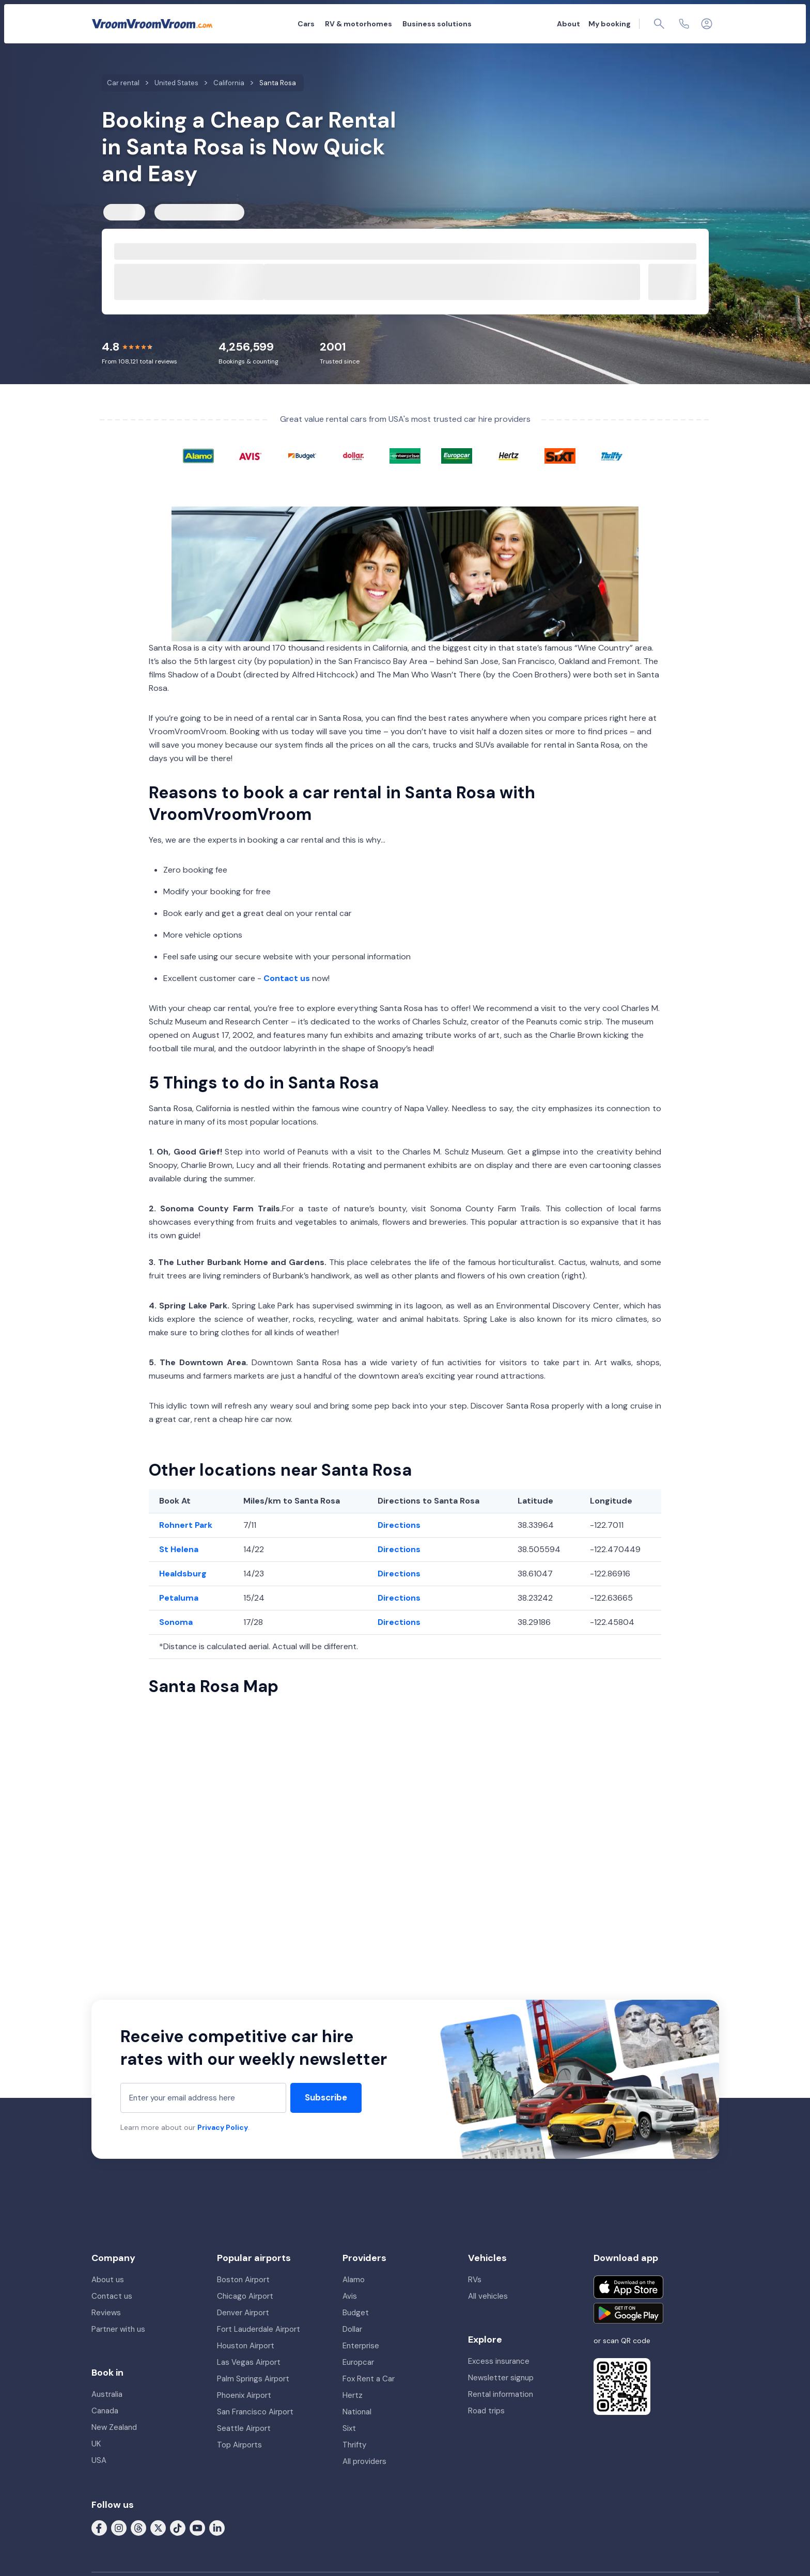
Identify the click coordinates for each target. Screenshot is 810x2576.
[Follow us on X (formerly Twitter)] (158, 2527)
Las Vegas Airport (249, 2362)
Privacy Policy (222, 2127)
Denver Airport (243, 2313)
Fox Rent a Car (368, 2379)
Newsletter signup (501, 2378)
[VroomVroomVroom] (152, 23)
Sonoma (176, 1622)
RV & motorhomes (358, 23)
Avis (349, 2296)
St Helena (178, 1549)
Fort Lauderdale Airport (258, 2329)
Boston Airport (243, 2279)
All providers (364, 2461)
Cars (306, 23)
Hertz (352, 2395)
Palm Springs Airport (253, 2379)
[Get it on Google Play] (628, 2313)
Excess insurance (498, 2361)
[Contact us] (684, 23)
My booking (609, 23)
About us (107, 2279)
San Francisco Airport (255, 2412)
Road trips (486, 2411)
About (568, 23)
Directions (399, 1525)
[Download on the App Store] (628, 2287)
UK (96, 2444)
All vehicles (488, 2296)
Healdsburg (183, 1573)
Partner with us (118, 2329)
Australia (106, 2394)
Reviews (106, 2313)
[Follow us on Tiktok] (177, 2527)
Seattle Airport (244, 2428)
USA (98, 2460)
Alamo (353, 2279)
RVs (474, 2279)
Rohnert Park (185, 1525)
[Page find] (659, 23)
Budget (355, 2313)
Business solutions (437, 23)
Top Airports (239, 2445)
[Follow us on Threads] (138, 2527)
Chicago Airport (245, 2296)
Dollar (352, 2329)
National (356, 2412)
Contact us (286, 978)
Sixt (349, 2428)
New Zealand (114, 2427)
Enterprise (360, 2346)
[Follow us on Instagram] (119, 2527)
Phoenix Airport (244, 2395)
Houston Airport (245, 2346)
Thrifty (354, 2445)
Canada (104, 2411)
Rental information (500, 2394)
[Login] (706, 23)
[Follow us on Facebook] (99, 2527)
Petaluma (178, 1597)
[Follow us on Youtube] (197, 2527)
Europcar (358, 2362)
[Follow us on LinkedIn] (217, 2527)
